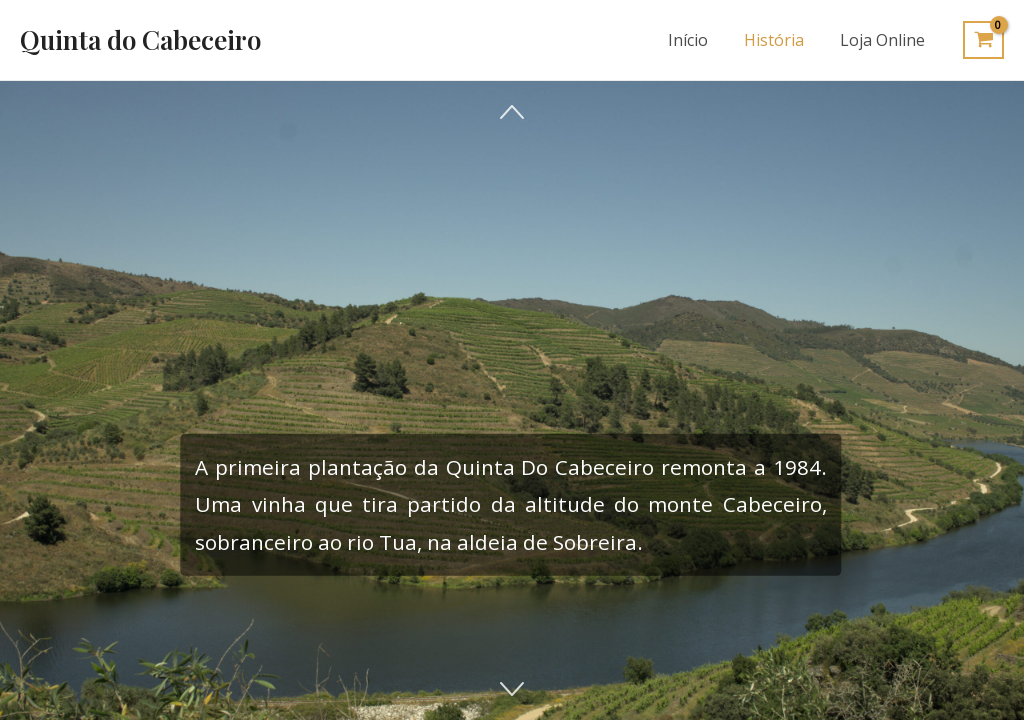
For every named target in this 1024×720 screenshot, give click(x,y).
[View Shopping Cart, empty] (983, 40)
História (780, 40)
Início (698, 40)
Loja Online (884, 40)
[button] (512, 112)
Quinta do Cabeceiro (140, 39)
